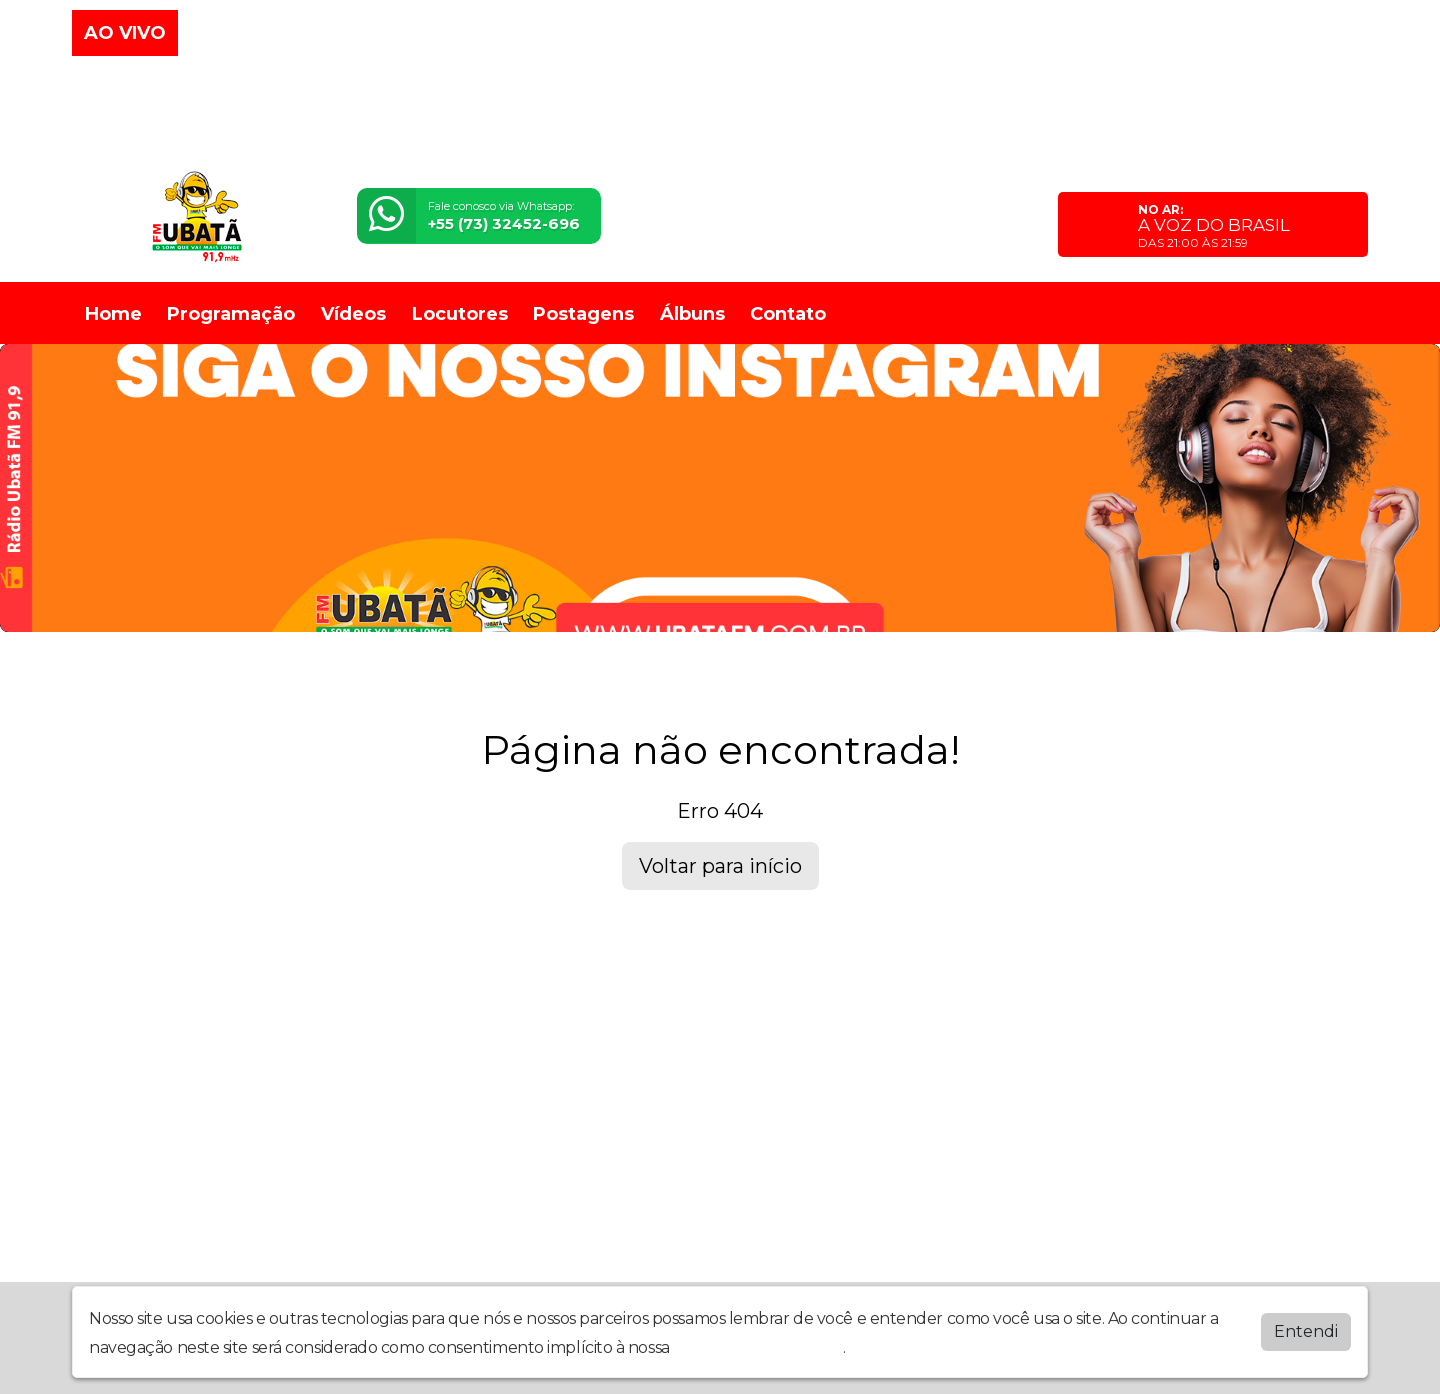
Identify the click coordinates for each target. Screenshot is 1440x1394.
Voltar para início (720, 866)
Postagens (583, 314)
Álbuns (692, 314)
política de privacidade (758, 1347)
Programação (231, 314)
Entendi (1306, 1331)
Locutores (460, 314)
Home (113, 314)
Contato (788, 314)
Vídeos (353, 314)
